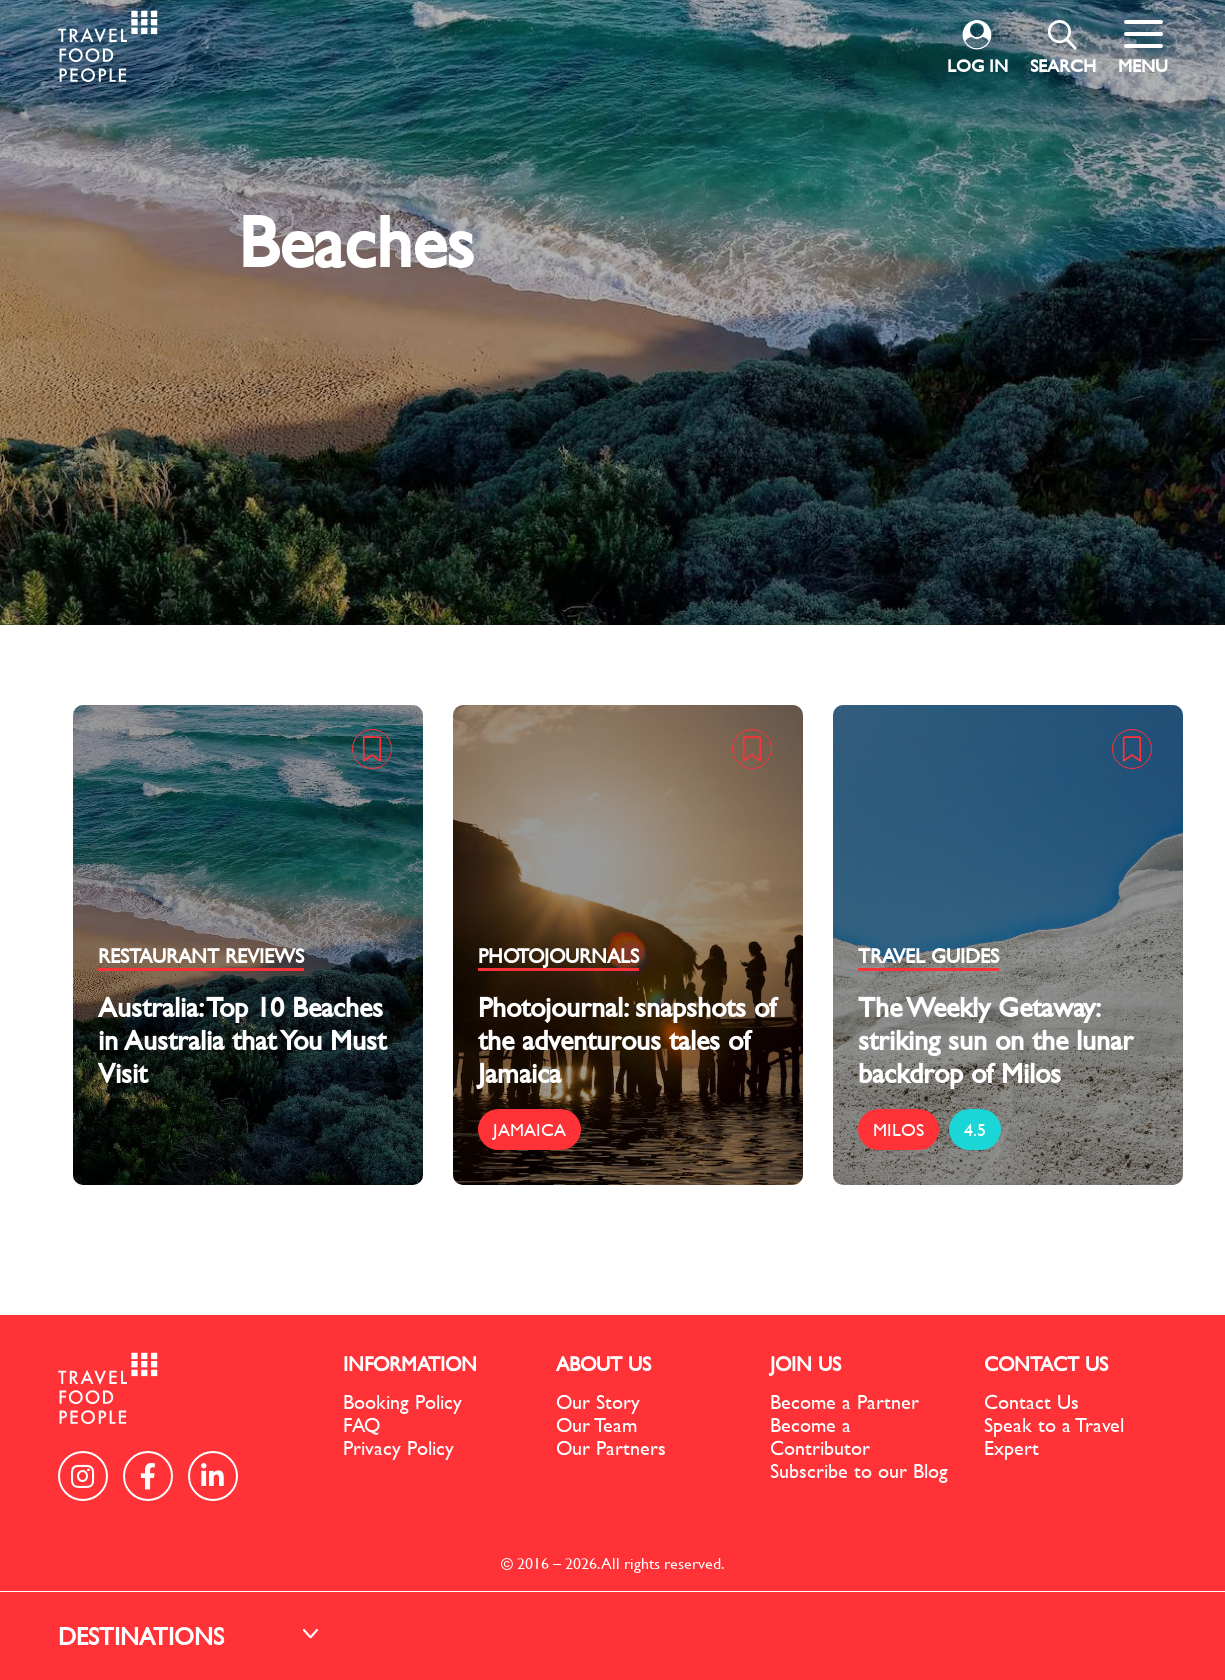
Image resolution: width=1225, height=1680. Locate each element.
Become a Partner (844, 1401)
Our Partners (611, 1447)
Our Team (596, 1424)
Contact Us (1031, 1401)
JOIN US (805, 1363)
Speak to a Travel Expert (1054, 1436)
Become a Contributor (820, 1436)
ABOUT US (603, 1363)
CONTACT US (1046, 1363)
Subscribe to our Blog (859, 1470)
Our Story (598, 1401)
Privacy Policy (398, 1447)
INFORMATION (410, 1363)
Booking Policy (402, 1401)
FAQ (361, 1424)
